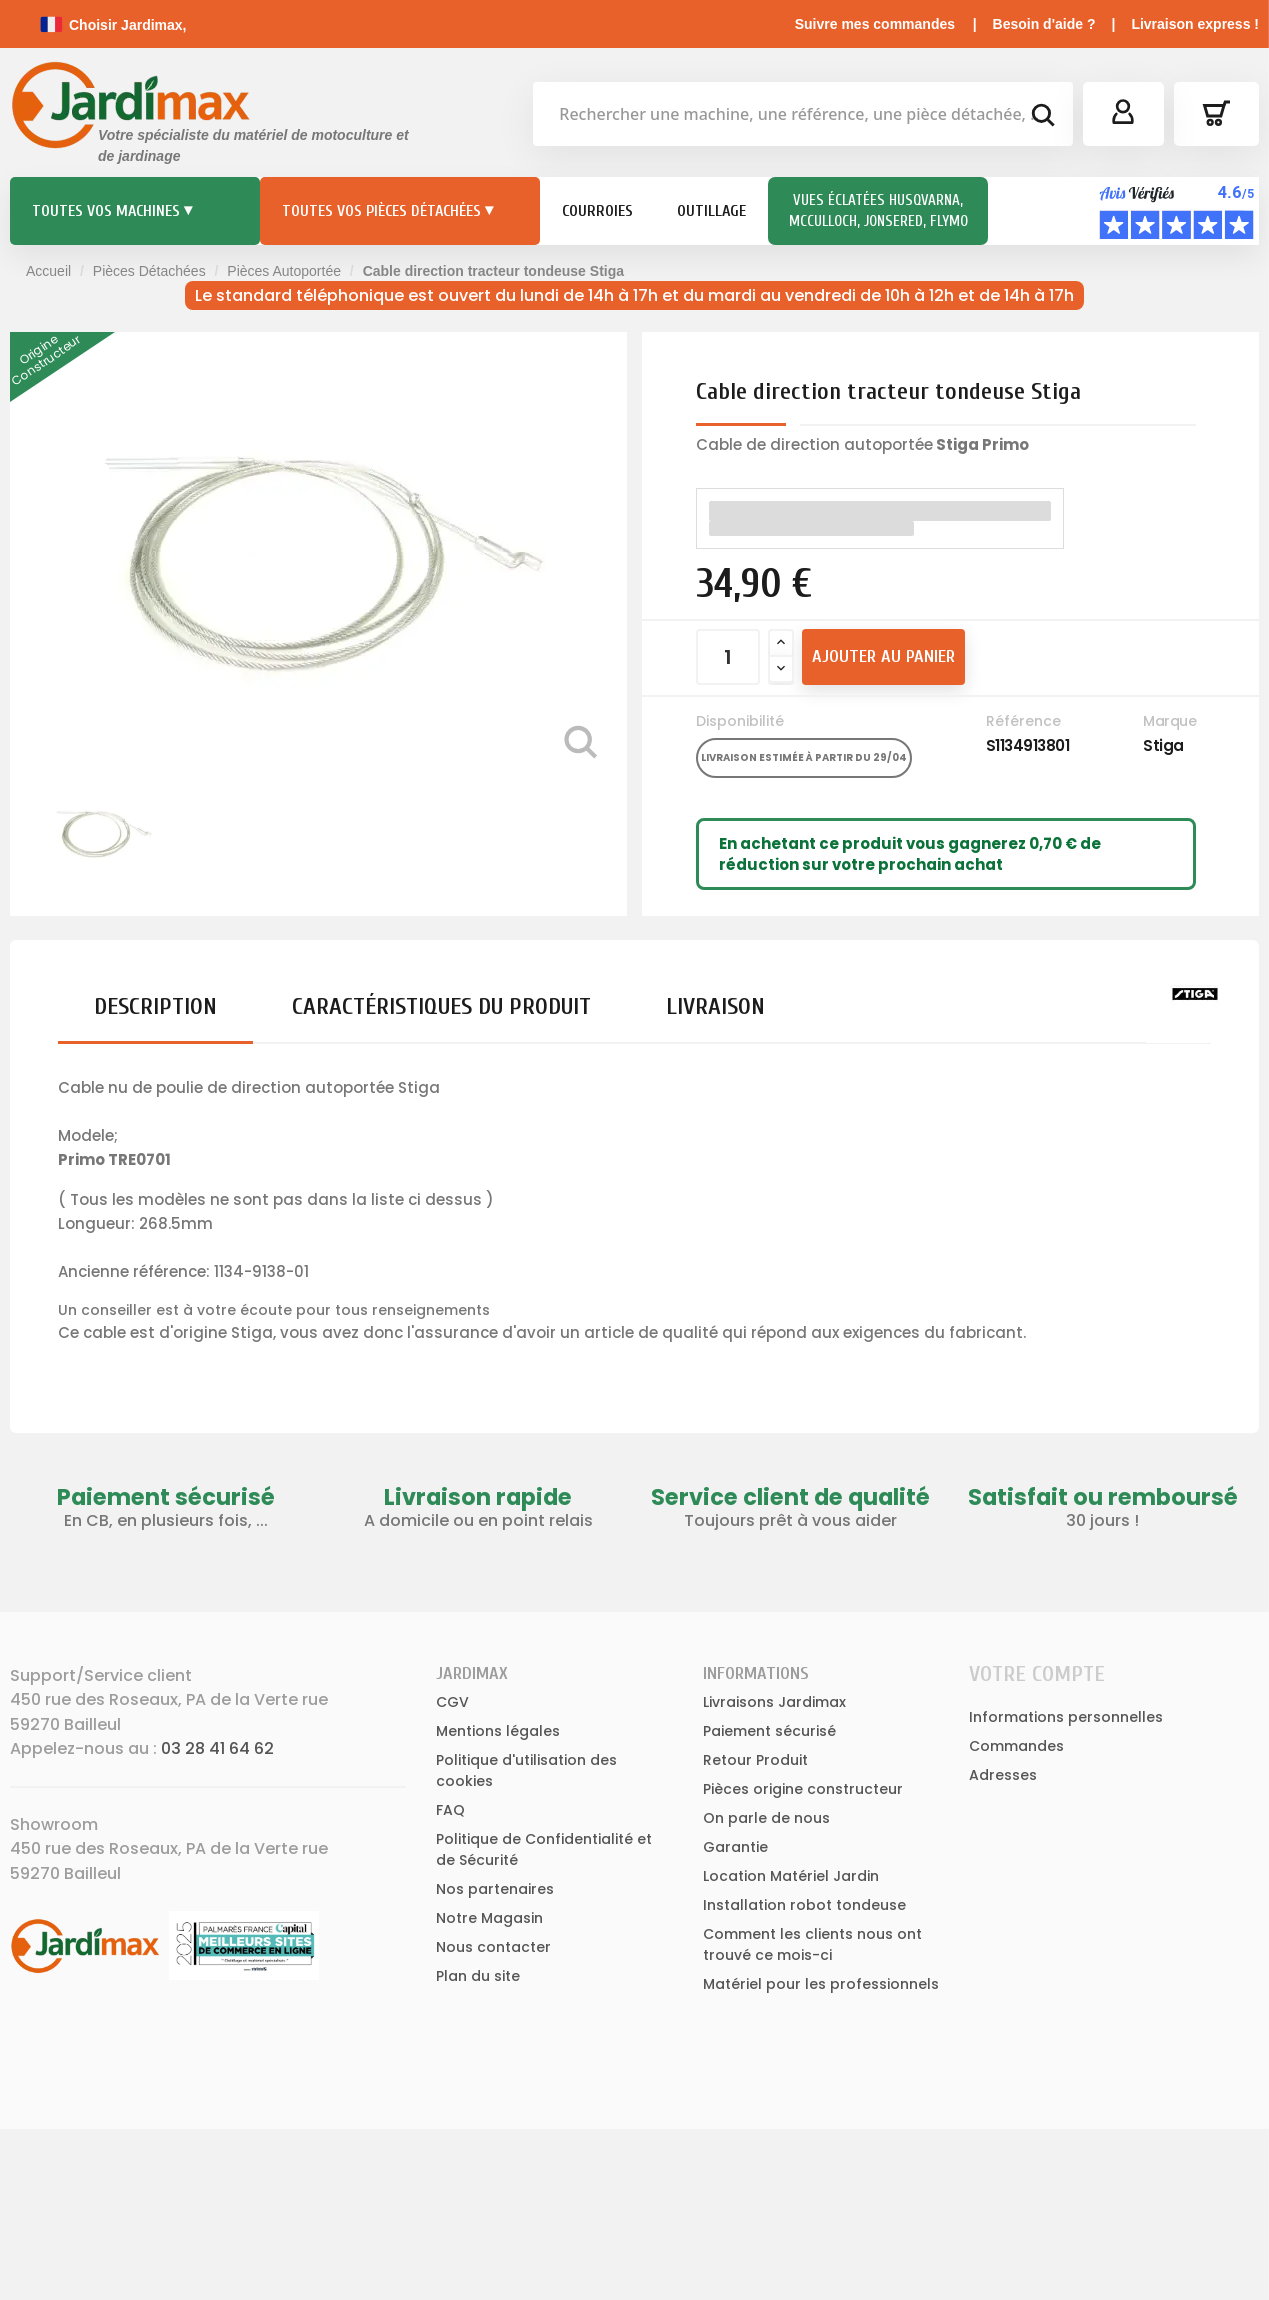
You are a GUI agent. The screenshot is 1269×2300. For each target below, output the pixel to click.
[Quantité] (728, 657)
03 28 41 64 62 (217, 1748)
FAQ (450, 1810)
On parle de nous (766, 1818)
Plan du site (478, 1976)
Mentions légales (498, 1731)
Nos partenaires (495, 1889)
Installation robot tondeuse (804, 1905)
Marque (1169, 721)
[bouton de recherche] (1042, 118)
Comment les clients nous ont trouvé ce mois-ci (812, 1944)
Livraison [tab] (715, 1006)
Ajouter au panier (883, 656)
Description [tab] (155, 1006)
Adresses (1003, 1775)
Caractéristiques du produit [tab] (441, 1006)
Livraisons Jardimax (774, 1702)
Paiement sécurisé (769, 1731)
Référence (1023, 721)
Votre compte (1037, 1674)
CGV (452, 1702)
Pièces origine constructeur (803, 1789)
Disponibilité (740, 721)
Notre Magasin (489, 1918)
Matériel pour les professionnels (821, 1984)
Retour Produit (755, 1760)
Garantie (735, 1847)
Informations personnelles (1066, 1717)
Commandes (1016, 1746)
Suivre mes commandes (875, 24)
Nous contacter (493, 1947)
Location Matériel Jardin (791, 1876)
